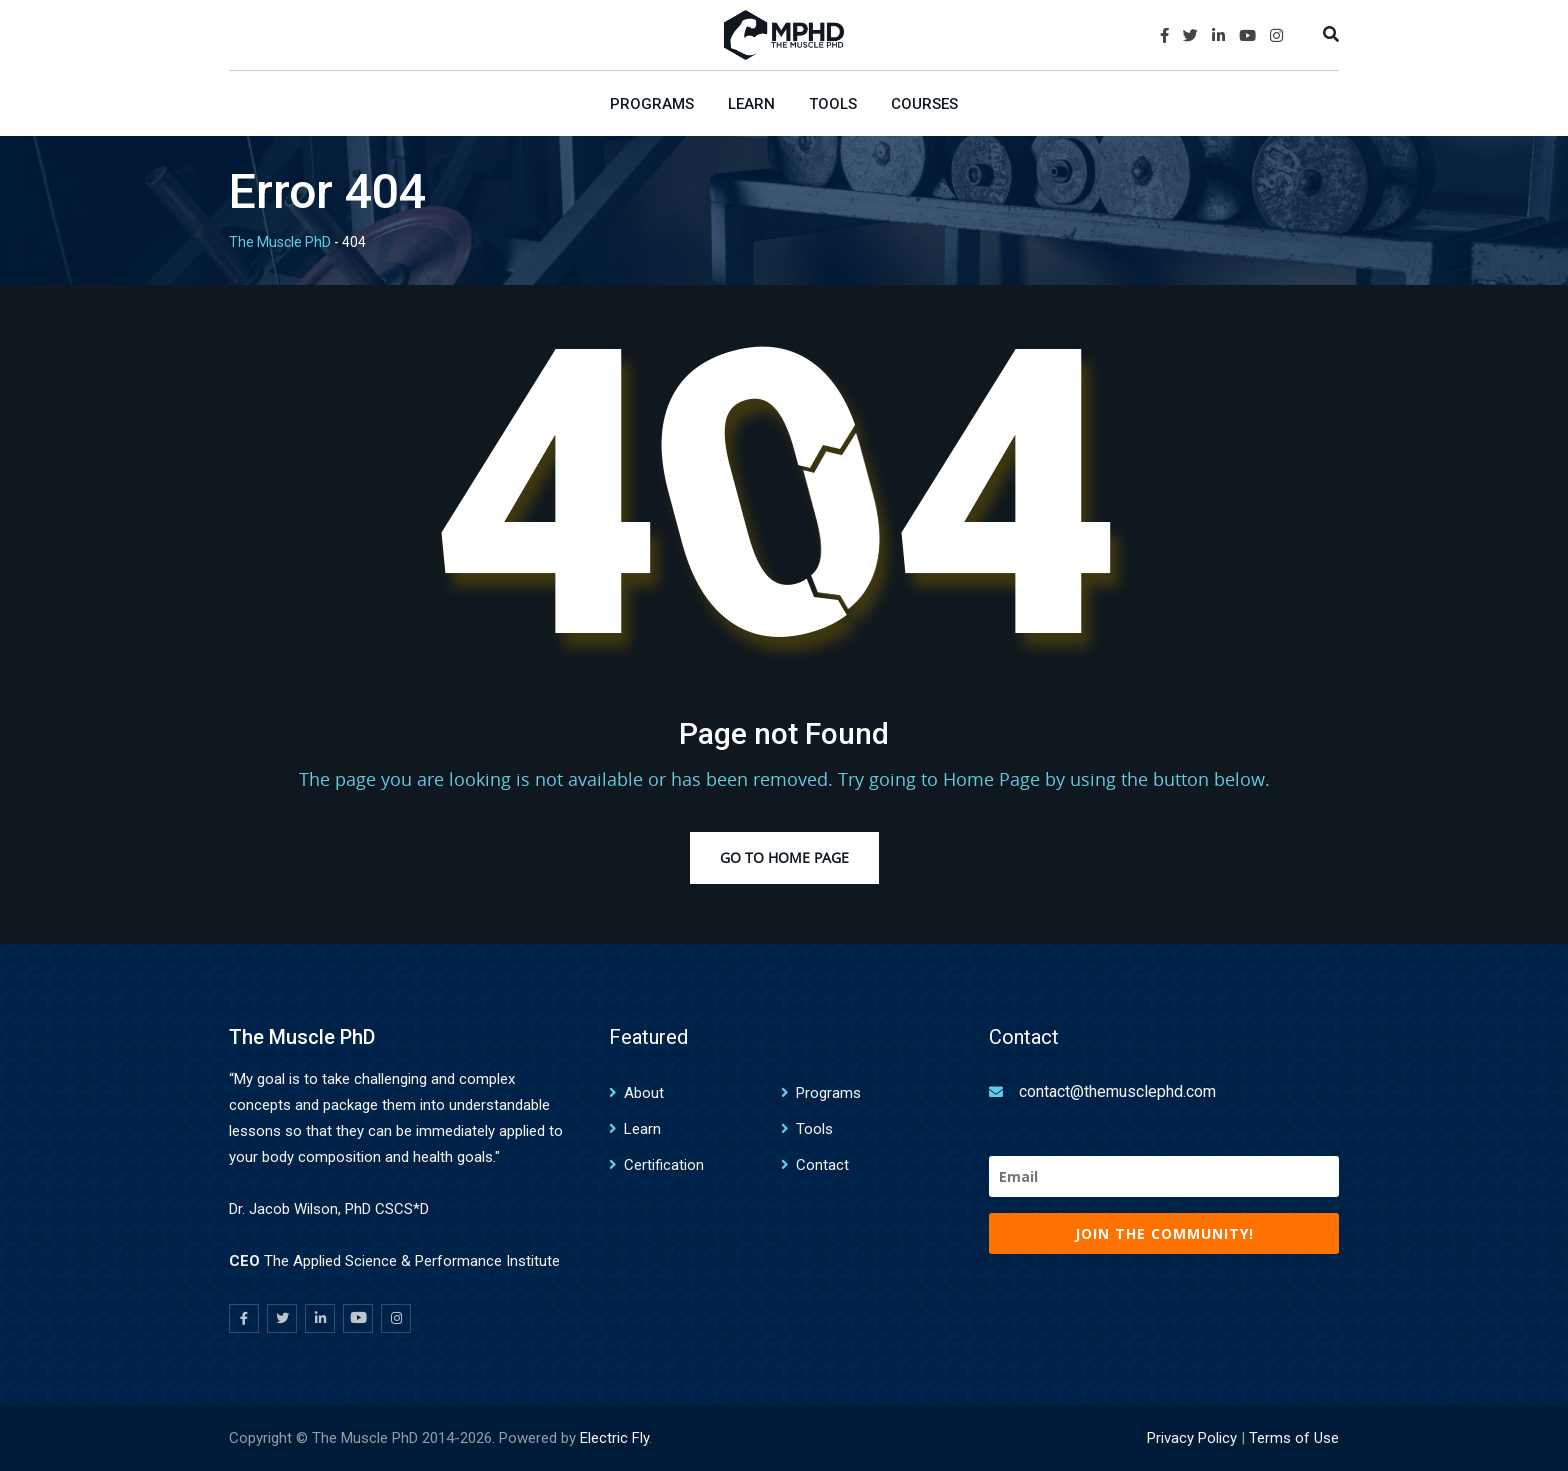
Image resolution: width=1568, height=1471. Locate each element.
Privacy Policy (1192, 1438)
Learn (751, 104)
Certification (664, 1165)
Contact (822, 1165)
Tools (833, 104)
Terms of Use (1294, 1438)
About (644, 1093)
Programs (652, 104)
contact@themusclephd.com (1117, 1091)
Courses (924, 104)
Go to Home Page (784, 857)
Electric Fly (614, 1438)
